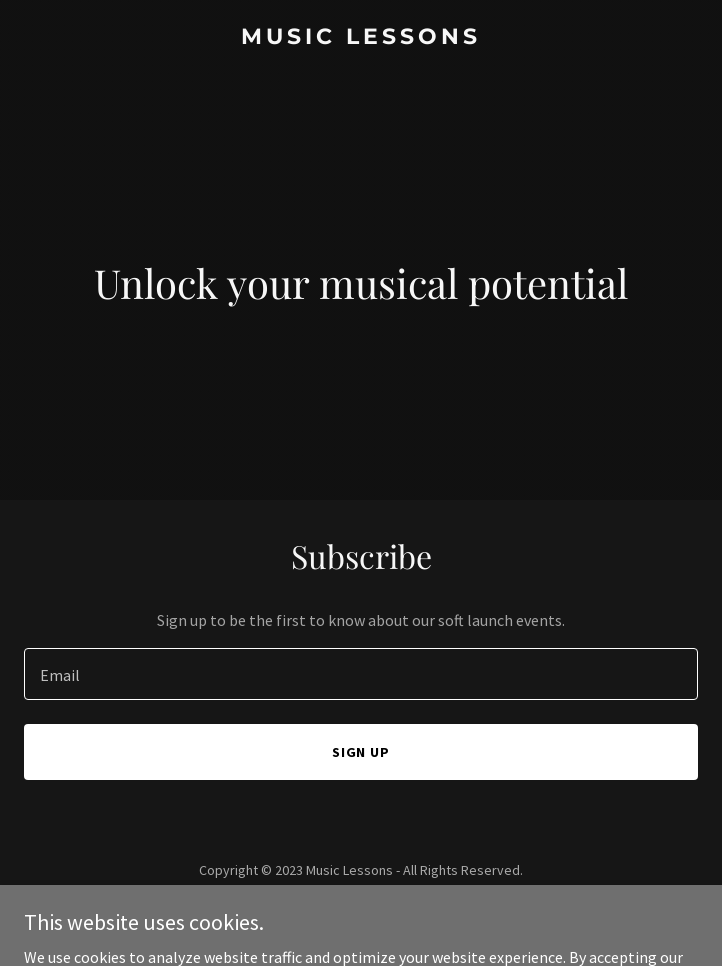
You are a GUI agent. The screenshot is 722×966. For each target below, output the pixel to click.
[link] (361, 38)
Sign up (361, 752)
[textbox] (361, 674)
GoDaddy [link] (399, 915)
